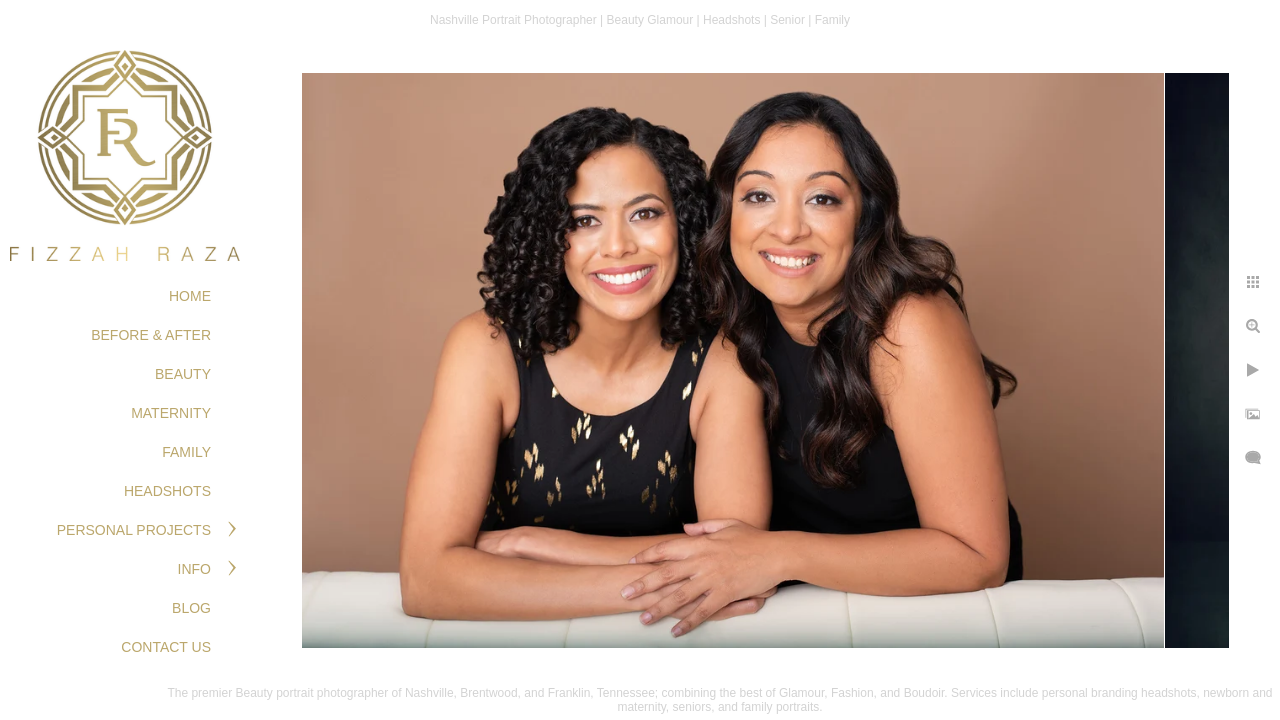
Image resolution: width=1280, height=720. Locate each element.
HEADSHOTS (167, 491)
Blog (191, 608)
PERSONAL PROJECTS (134, 530)
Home (190, 296)
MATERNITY (171, 413)
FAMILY (186, 452)
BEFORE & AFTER (151, 335)
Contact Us (166, 647)
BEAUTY (183, 374)
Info (194, 569)
